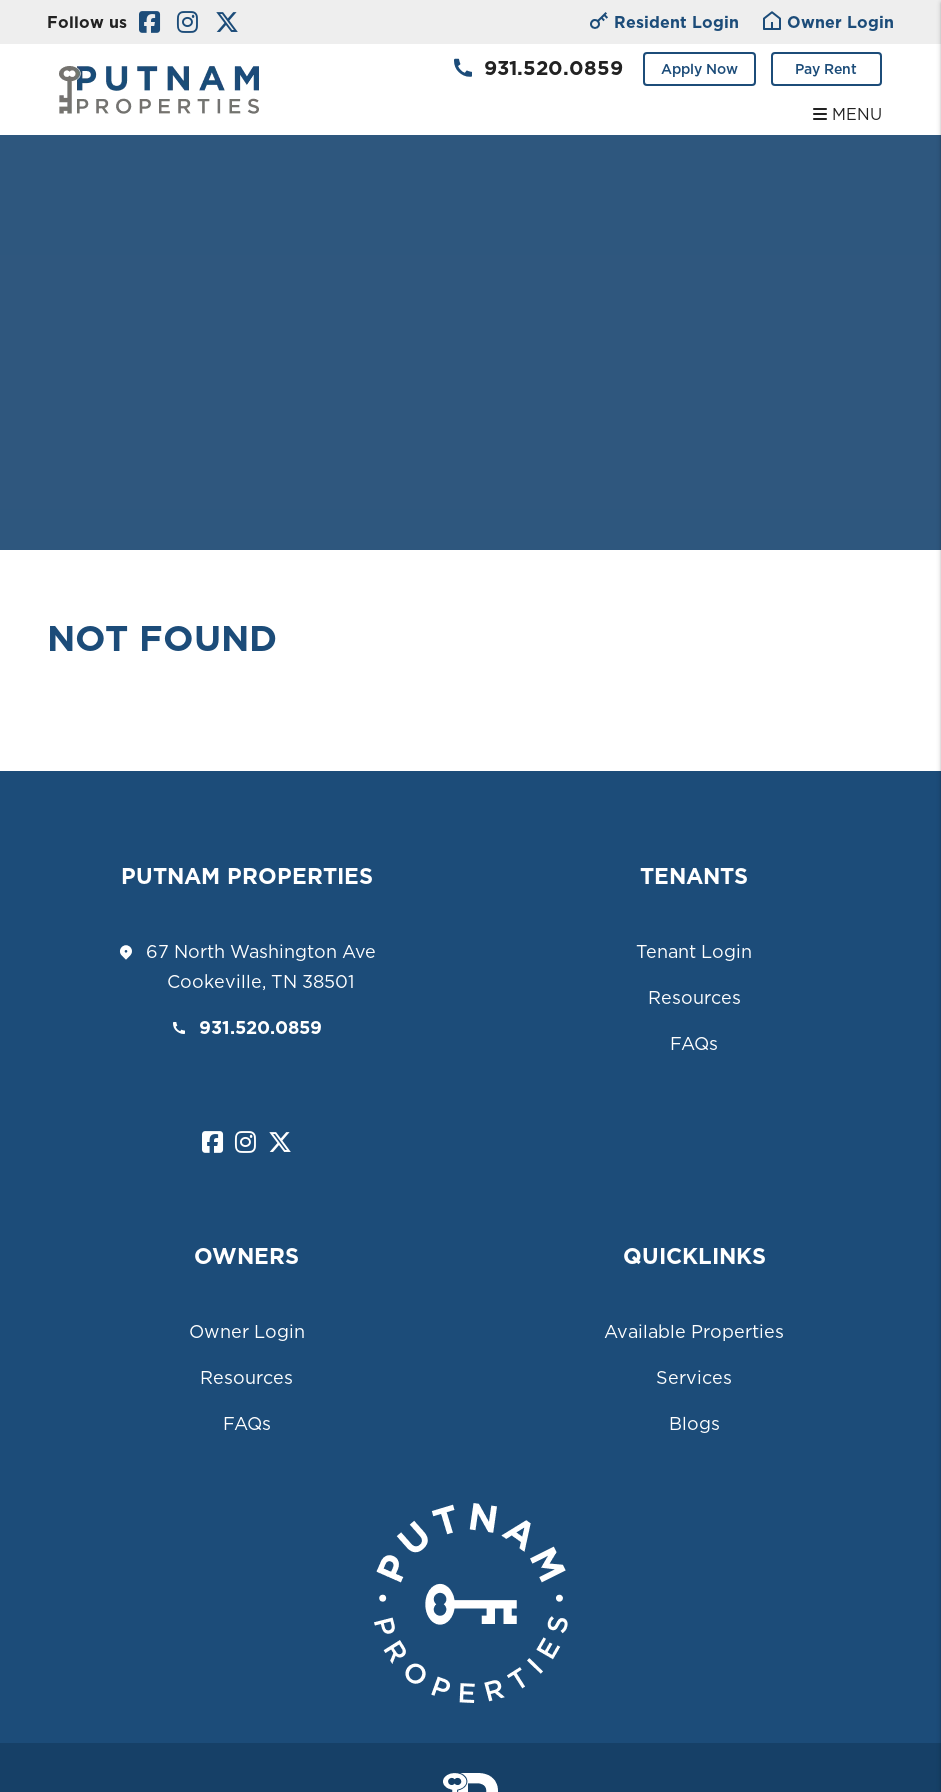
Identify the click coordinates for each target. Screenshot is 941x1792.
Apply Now (699, 69)
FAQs (694, 1043)
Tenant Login (694, 951)
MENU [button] (847, 114)
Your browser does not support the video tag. (470, 275)
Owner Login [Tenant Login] (828, 23)
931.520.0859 (553, 68)
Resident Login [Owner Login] (664, 23)
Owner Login (247, 1331)
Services (694, 1377)
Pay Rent (826, 69)
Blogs (694, 1423)
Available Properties (694, 1331)
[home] (159, 88)
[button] (149, 22)
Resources (694, 997)
